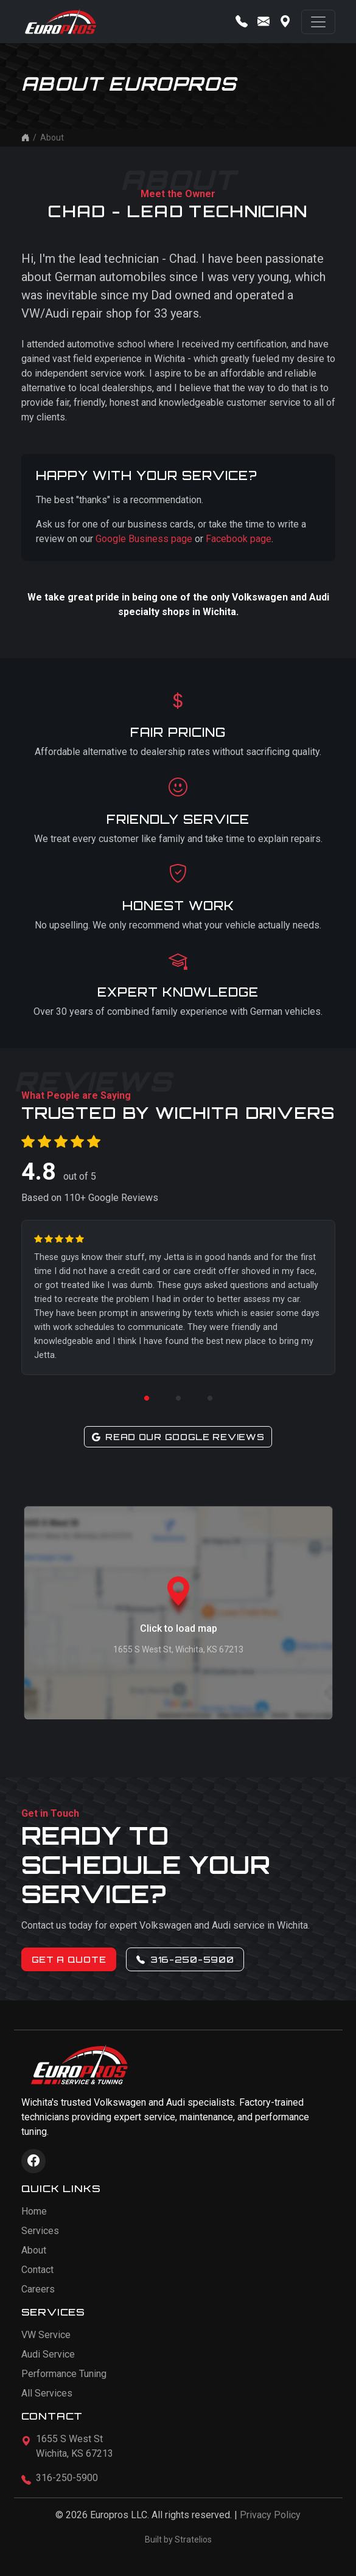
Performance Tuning (63, 2373)
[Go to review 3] (210, 1398)
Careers (38, 2289)
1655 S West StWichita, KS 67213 (74, 2446)
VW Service (46, 2335)
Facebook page (238, 539)
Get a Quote (69, 1959)
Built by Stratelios (178, 2539)
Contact (37, 2269)
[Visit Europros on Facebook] (33, 2161)
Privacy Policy (270, 2515)
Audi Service (48, 2354)
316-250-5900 (185, 1959)
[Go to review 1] (146, 1398)
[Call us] (242, 22)
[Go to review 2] (178, 1398)
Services (40, 2231)
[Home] (25, 137)
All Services (46, 2393)
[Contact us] (263, 22)
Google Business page (144, 539)
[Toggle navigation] (318, 22)
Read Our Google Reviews (178, 1437)
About (33, 2250)
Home (34, 2211)
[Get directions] (285, 22)
